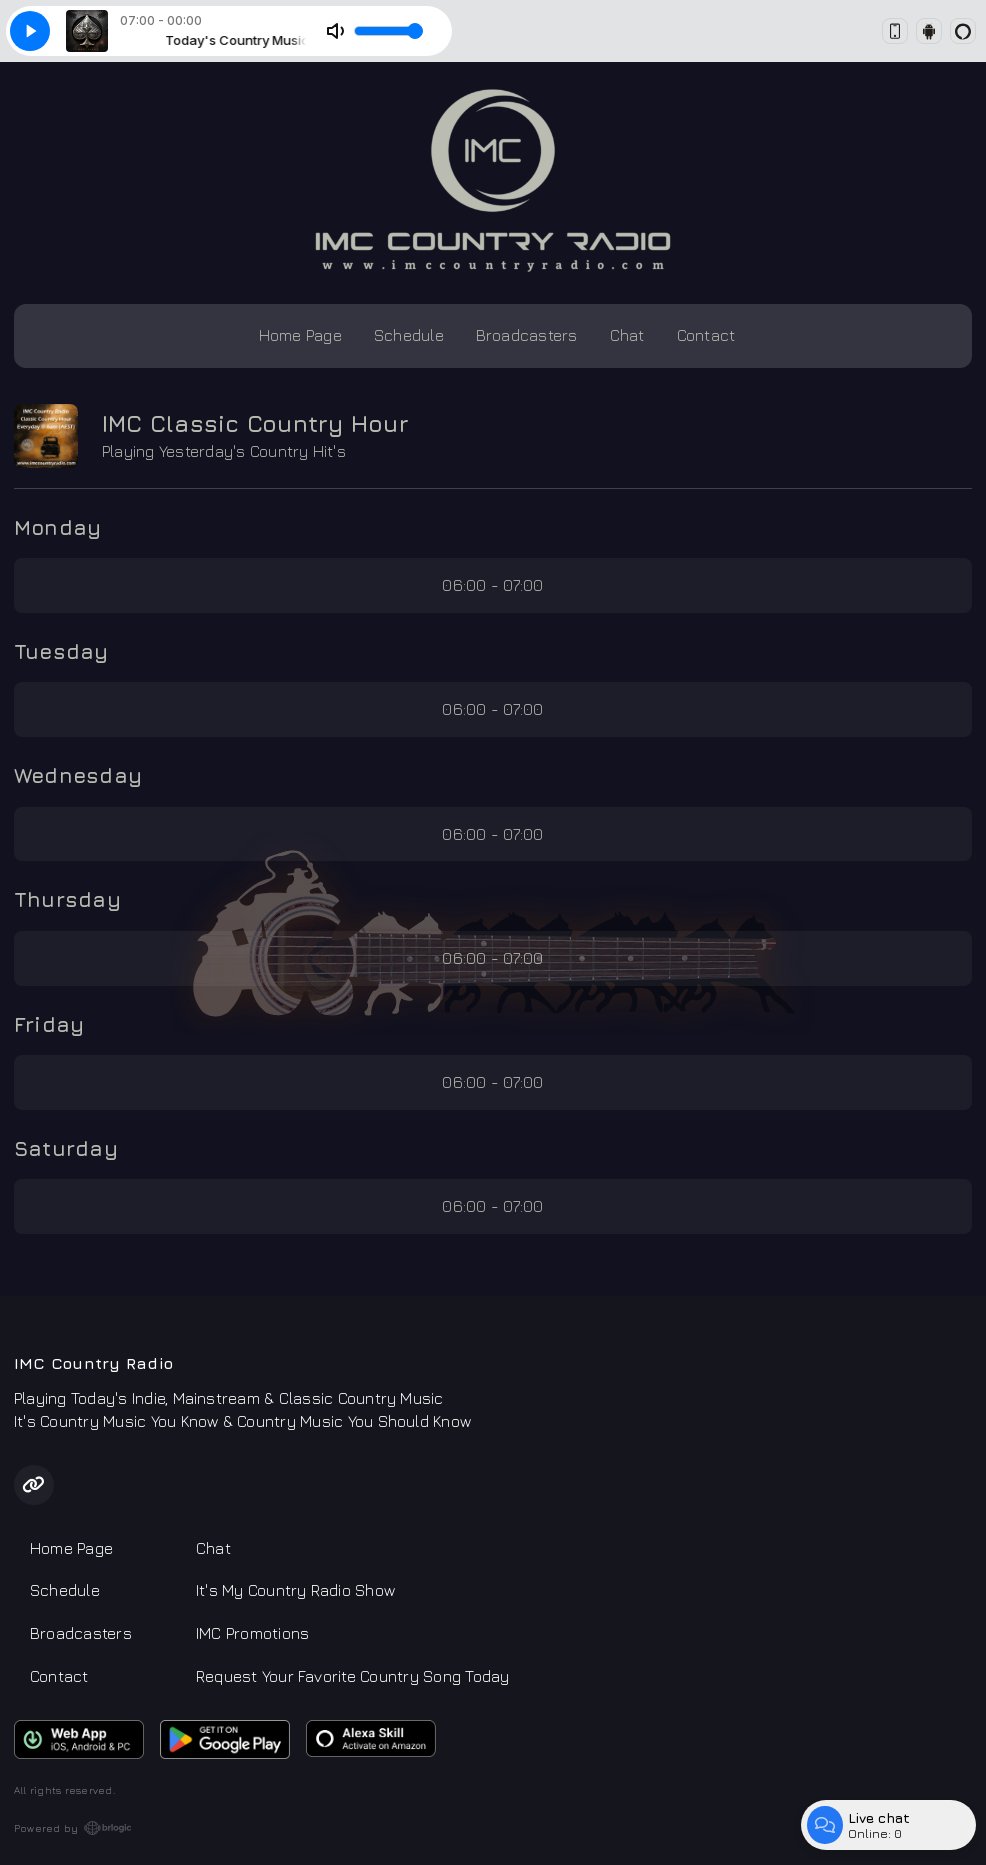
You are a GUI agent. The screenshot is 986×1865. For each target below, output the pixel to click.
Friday (49, 1024)
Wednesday (78, 775)
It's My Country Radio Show (295, 1590)
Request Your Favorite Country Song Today (353, 1676)
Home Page (300, 335)
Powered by (73, 1828)
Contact (706, 335)
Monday (57, 527)
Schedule (409, 335)
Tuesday (61, 651)
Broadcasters (527, 335)
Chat (627, 335)
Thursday (67, 899)
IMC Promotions (252, 1633)
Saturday (66, 1148)
